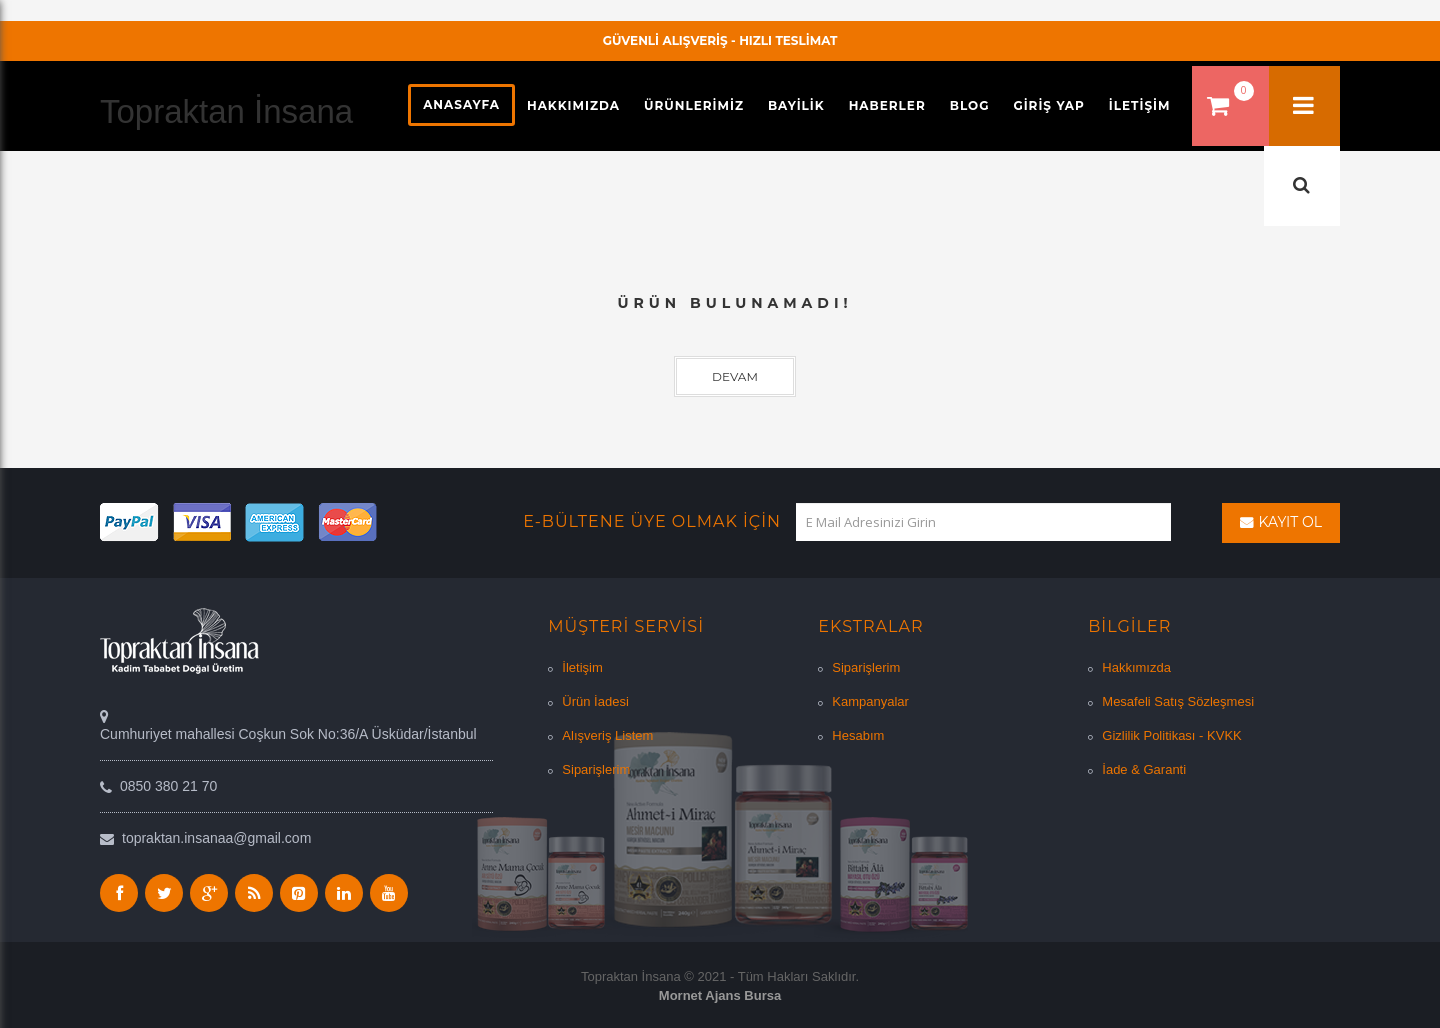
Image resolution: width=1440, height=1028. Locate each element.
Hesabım (858, 735)
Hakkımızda (1136, 667)
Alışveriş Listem (607, 735)
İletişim (582, 667)
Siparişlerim (596, 769)
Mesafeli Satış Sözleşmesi (1178, 701)
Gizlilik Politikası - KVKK (1171, 735)
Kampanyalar (870, 701)
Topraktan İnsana (226, 111)
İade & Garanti (1144, 769)
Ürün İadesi (595, 701)
